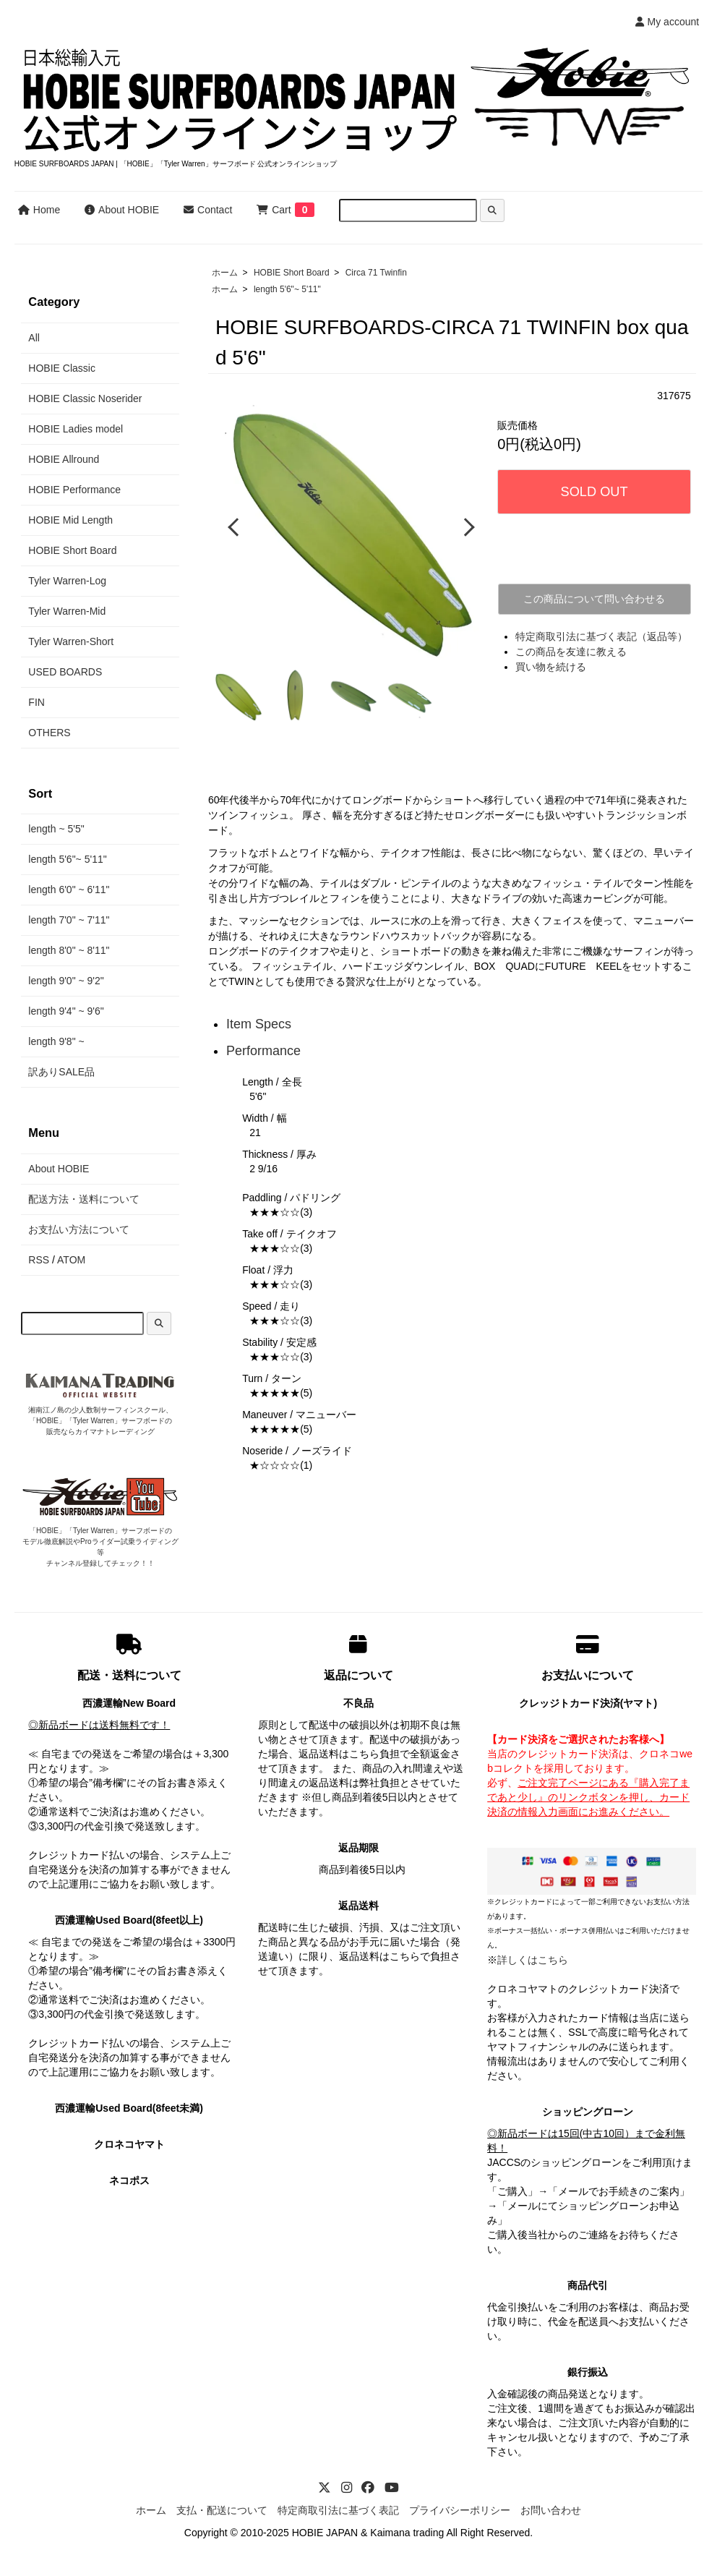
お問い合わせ (550, 2510)
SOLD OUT (594, 492)
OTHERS (49, 732)
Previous (235, 526)
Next (466, 526)
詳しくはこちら (532, 1960)
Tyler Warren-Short (70, 641)
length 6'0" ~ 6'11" (68, 889)
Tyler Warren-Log (67, 581)
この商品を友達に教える (571, 651)
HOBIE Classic (61, 368)
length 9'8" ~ (56, 1041)
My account (667, 21)
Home (39, 210)
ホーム (225, 273)
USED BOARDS (65, 672)
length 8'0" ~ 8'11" (68, 950)
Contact (208, 210)
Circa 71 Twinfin (376, 273)
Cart (274, 210)
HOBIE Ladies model (75, 429)
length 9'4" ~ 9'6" (65, 1011)
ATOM (71, 1260)
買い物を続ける (550, 667)
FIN (36, 702)
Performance (263, 1048)
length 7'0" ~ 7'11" (68, 920)
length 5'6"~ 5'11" (287, 289)
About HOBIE (122, 210)
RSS (38, 1260)
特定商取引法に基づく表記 (338, 2510)
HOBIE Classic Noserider (85, 398)
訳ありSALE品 (61, 1072)
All (34, 338)
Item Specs (258, 1022)
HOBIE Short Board (292, 273)
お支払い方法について (78, 1229)
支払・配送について (221, 2510)
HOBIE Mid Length (70, 520)
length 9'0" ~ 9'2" (65, 980)
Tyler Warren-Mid (67, 611)
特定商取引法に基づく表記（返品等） (601, 636)
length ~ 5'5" (56, 829)
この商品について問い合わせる (594, 599)
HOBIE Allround (63, 459)
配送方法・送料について (83, 1199)
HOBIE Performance (74, 489)
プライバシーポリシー (459, 2510)
